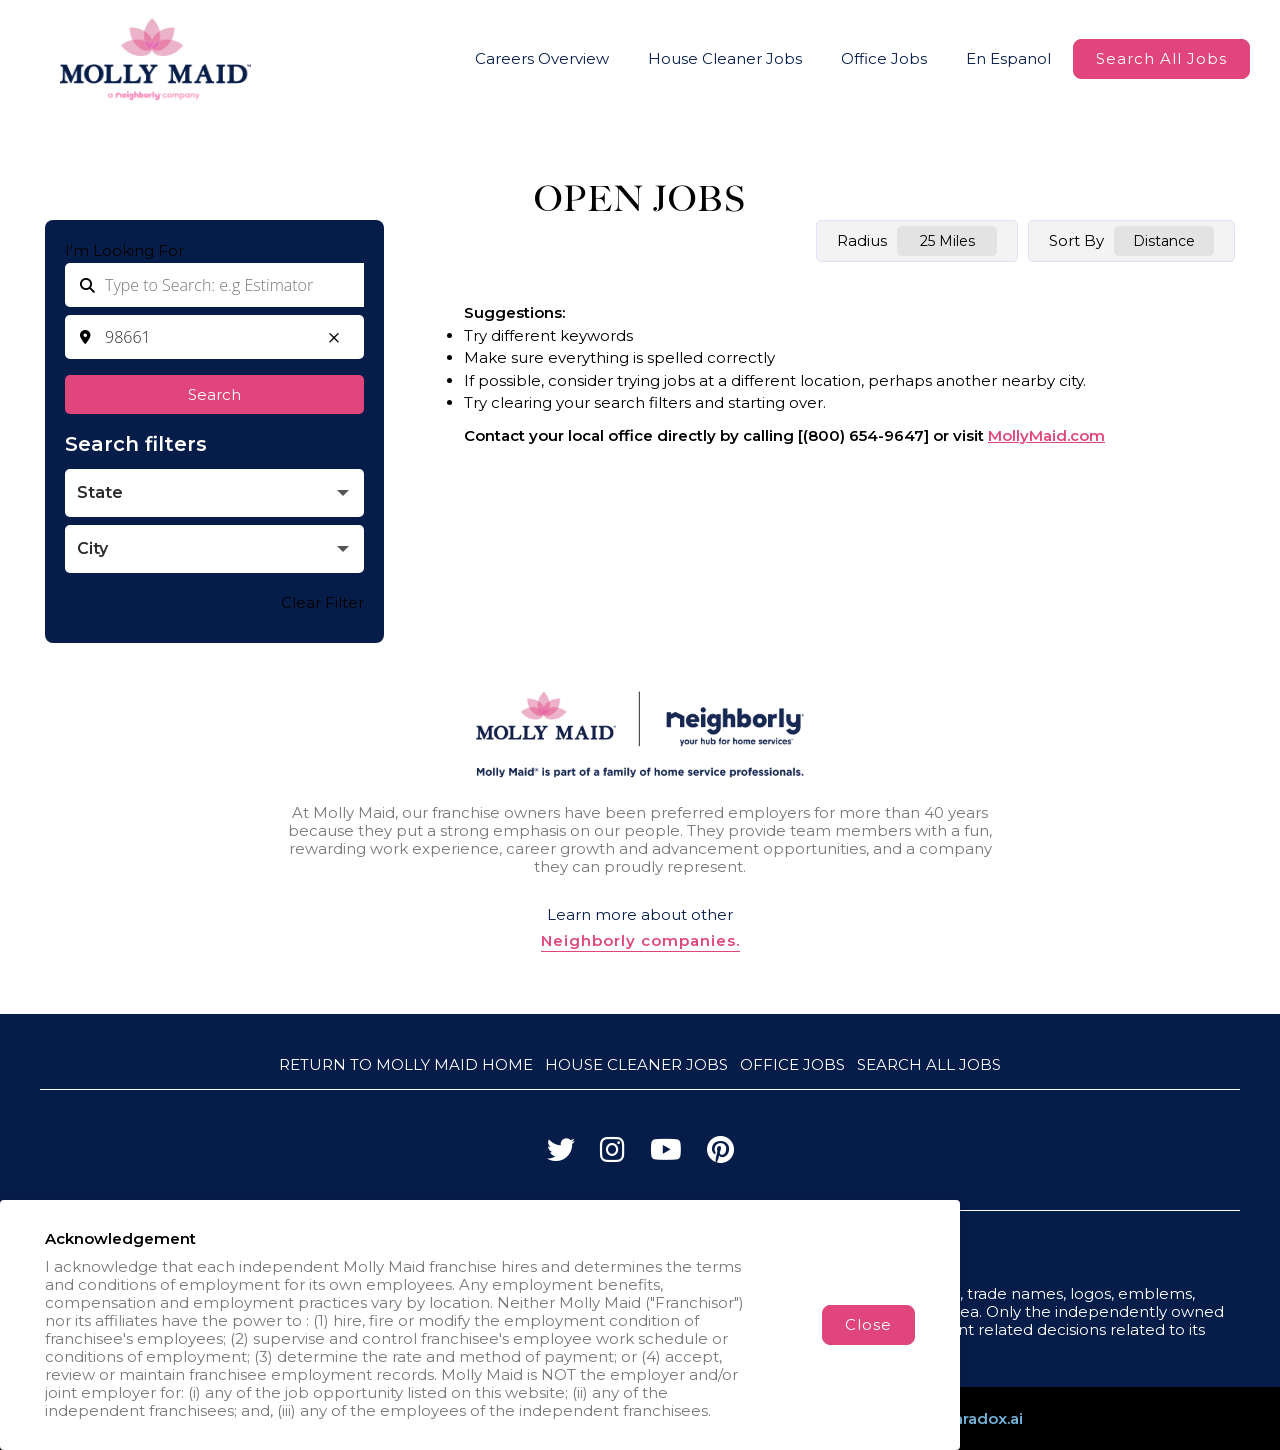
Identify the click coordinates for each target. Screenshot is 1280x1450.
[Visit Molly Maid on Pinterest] (720, 1154)
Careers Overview (542, 58)
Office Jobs (884, 58)
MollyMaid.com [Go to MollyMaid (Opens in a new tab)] (1046, 435)
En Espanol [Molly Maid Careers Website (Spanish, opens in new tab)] (1008, 58)
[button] (334, 337)
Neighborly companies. (640, 941)
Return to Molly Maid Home (406, 1064)
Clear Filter (322, 602)
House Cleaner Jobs (725, 58)
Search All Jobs (1161, 58)
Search (214, 394)
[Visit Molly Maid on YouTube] (666, 1154)
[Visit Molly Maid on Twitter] (561, 1154)
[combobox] (214, 337)
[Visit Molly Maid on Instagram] (612, 1154)
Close (868, 1324)
